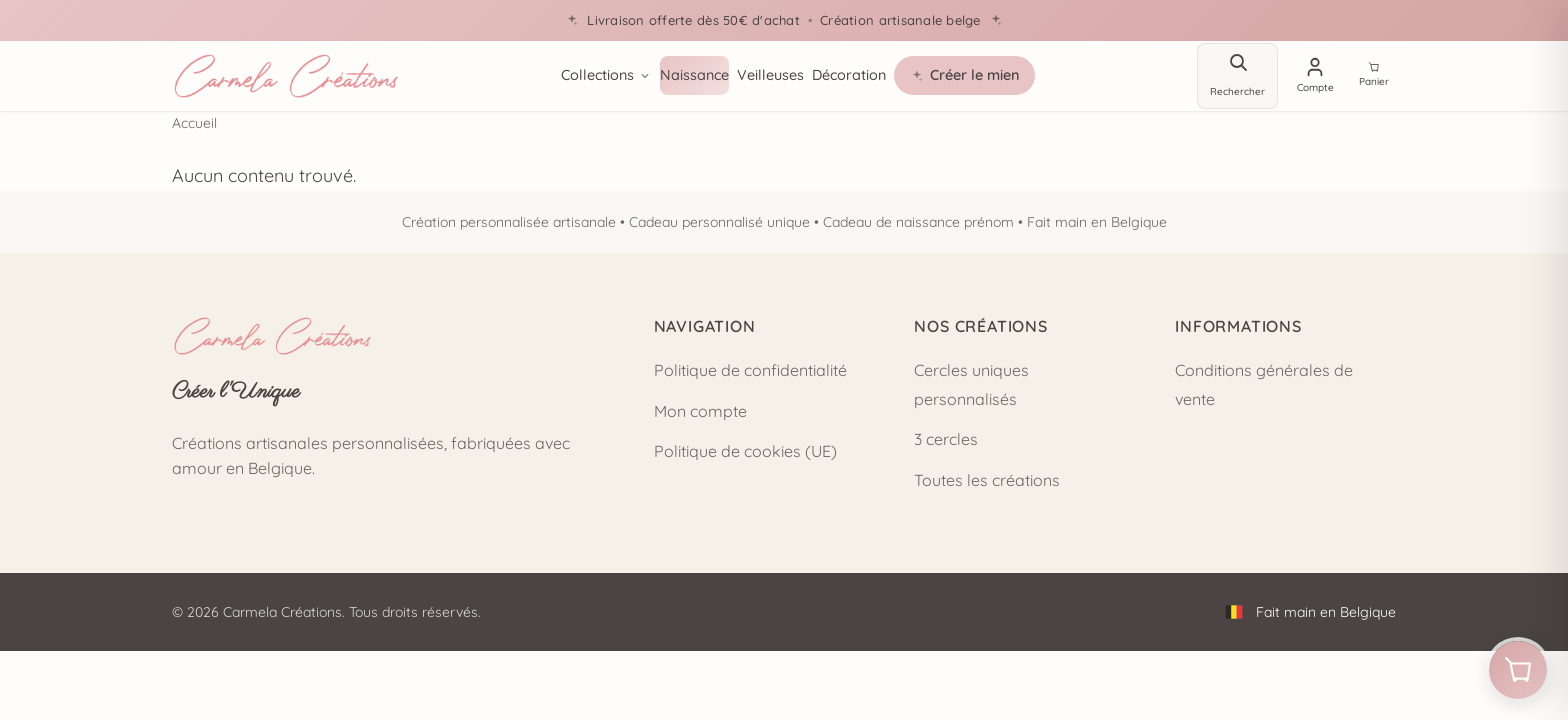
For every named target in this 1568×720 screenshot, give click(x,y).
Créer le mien (962, 75)
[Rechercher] (1234, 76)
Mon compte (700, 411)
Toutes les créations (987, 480)
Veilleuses (768, 75)
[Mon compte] (1313, 76)
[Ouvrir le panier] (1514, 666)
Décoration (847, 75)
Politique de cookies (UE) (745, 451)
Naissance (692, 75)
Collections (604, 75)
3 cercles (946, 439)
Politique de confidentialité (750, 370)
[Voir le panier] (1374, 76)
